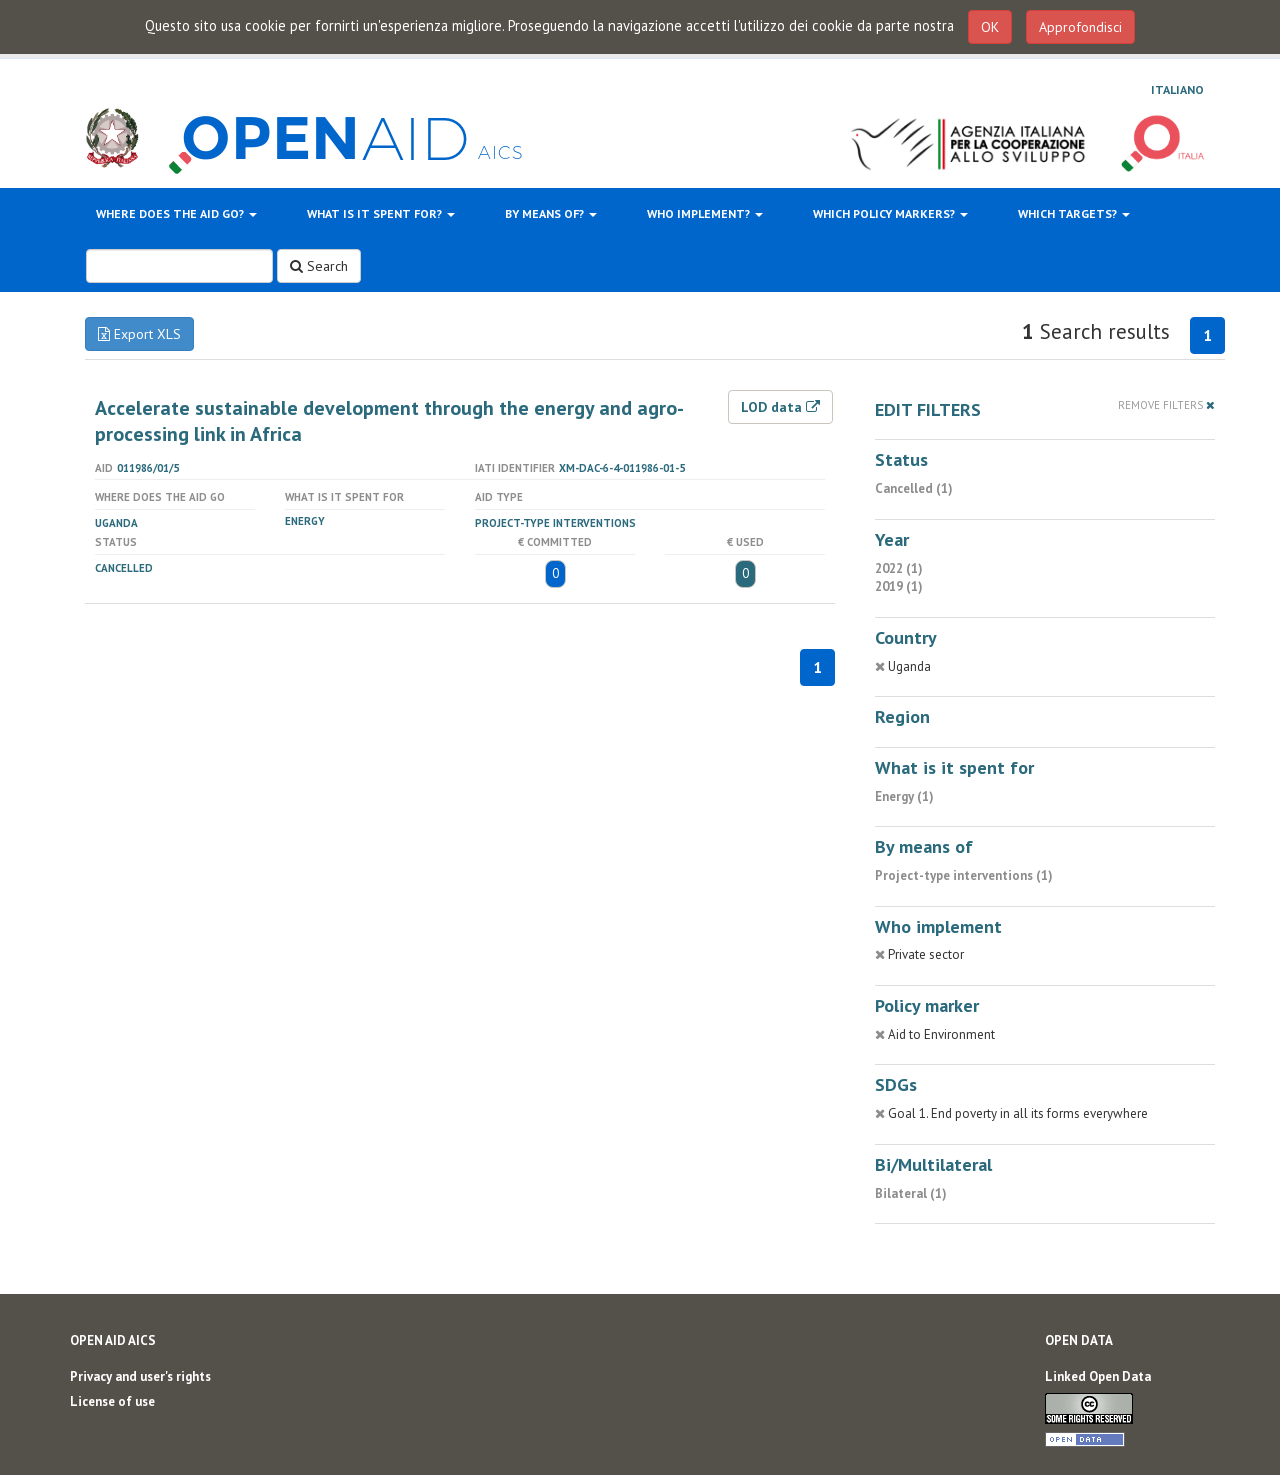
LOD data (780, 407)
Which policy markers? (890, 213)
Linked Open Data (1098, 1376)
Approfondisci (1080, 27)
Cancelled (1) (914, 488)
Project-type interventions (555, 523)
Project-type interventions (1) (964, 875)
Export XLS (139, 334)
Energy (305, 521)
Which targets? (1074, 213)
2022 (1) (899, 568)
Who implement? (705, 213)
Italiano (1177, 89)
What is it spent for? (381, 213)
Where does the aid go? (176, 213)
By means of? (551, 213)
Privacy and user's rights (140, 1376)
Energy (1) (904, 796)
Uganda (116, 523)
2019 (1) (899, 586)
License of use (112, 1401)
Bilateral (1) (911, 1193)
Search (319, 266)
